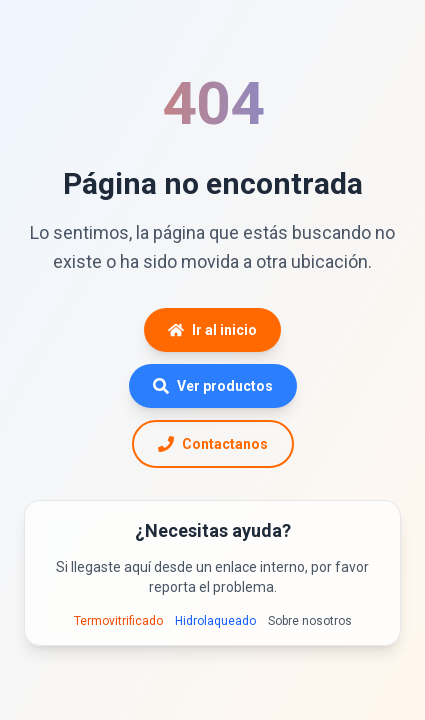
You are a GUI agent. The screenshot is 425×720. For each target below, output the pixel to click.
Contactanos (213, 444)
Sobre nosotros (310, 621)
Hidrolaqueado (215, 621)
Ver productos (213, 386)
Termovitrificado (118, 621)
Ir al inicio (212, 330)
